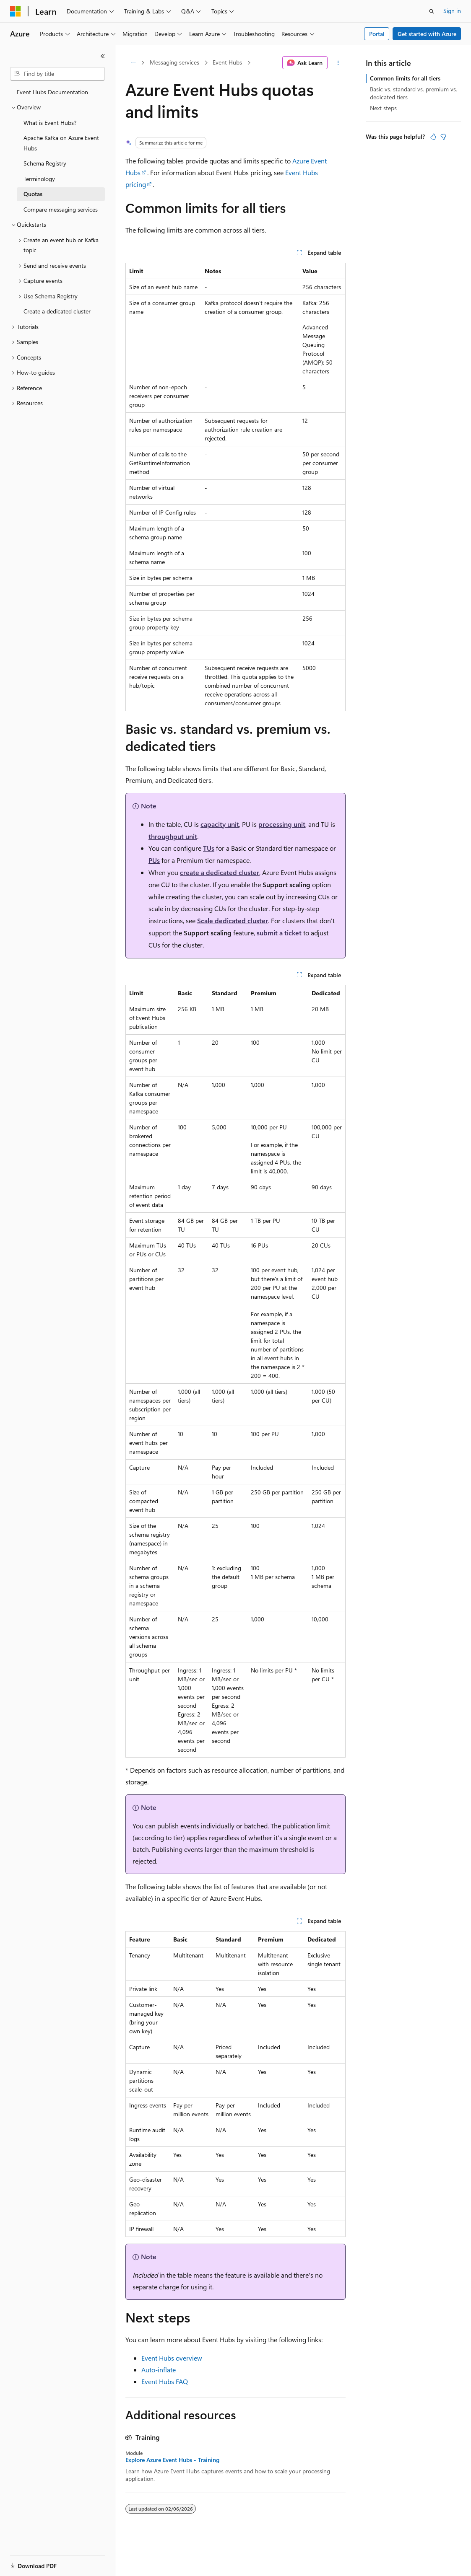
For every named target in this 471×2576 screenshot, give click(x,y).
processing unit (281, 824)
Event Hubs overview (171, 2357)
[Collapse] (103, 56)
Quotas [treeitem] (32, 194)
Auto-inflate (158, 2369)
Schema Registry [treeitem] (44, 163)
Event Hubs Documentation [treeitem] (52, 92)
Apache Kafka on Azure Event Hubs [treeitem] (61, 143)
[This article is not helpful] (443, 137)
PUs (154, 860)
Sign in (452, 11)
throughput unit (172, 836)
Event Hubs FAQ (164, 2381)
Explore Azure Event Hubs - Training (172, 2460)
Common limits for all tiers (405, 78)
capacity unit (219, 824)
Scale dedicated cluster (232, 920)
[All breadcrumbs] (132, 63)
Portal (377, 34)
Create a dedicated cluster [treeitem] (57, 311)
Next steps (383, 108)
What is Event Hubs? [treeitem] (49, 123)
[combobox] (57, 73)
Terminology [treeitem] (39, 179)
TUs (208, 848)
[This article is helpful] (433, 137)
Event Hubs (227, 62)
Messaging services (174, 62)
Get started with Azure (427, 34)
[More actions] (338, 63)
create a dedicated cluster (219, 872)
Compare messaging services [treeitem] (60, 209)
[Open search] (431, 11)
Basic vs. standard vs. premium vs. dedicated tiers (413, 93)
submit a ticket (279, 932)
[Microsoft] (15, 11)
